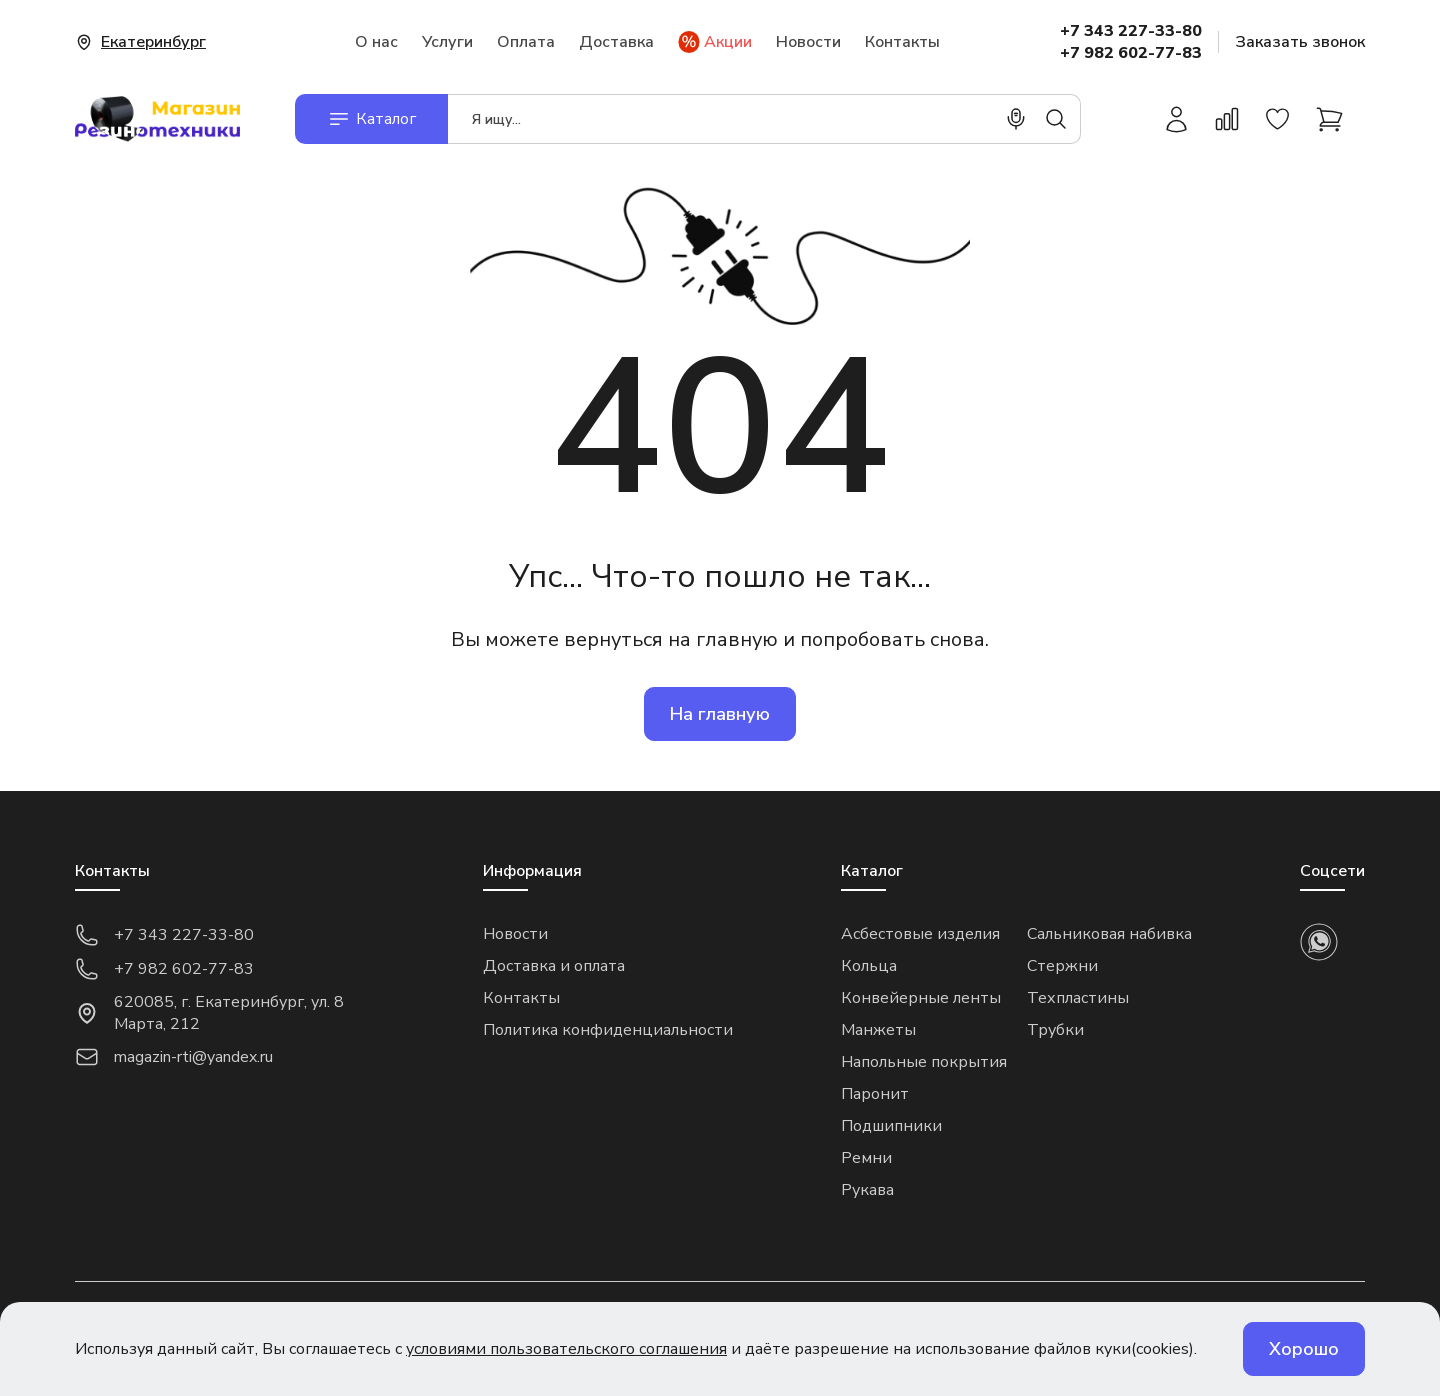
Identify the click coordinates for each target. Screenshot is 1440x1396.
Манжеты (878, 1030)
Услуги (447, 42)
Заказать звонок (1300, 42)
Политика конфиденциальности (608, 1030)
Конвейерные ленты (921, 998)
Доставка (616, 42)
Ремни (866, 1158)
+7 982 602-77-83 (1131, 53)
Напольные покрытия (924, 1062)
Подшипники (891, 1126)
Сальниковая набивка (1109, 934)
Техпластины (1078, 998)
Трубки (1055, 1030)
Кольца (869, 966)
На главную (720, 714)
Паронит (875, 1094)
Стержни (1062, 966)
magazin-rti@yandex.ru (174, 1057)
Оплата (526, 42)
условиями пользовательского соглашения (566, 1349)
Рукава (867, 1190)
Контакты (902, 42)
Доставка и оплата (554, 966)
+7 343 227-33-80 (1131, 31)
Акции (715, 42)
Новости (808, 42)
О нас (376, 42)
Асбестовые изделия (920, 934)
